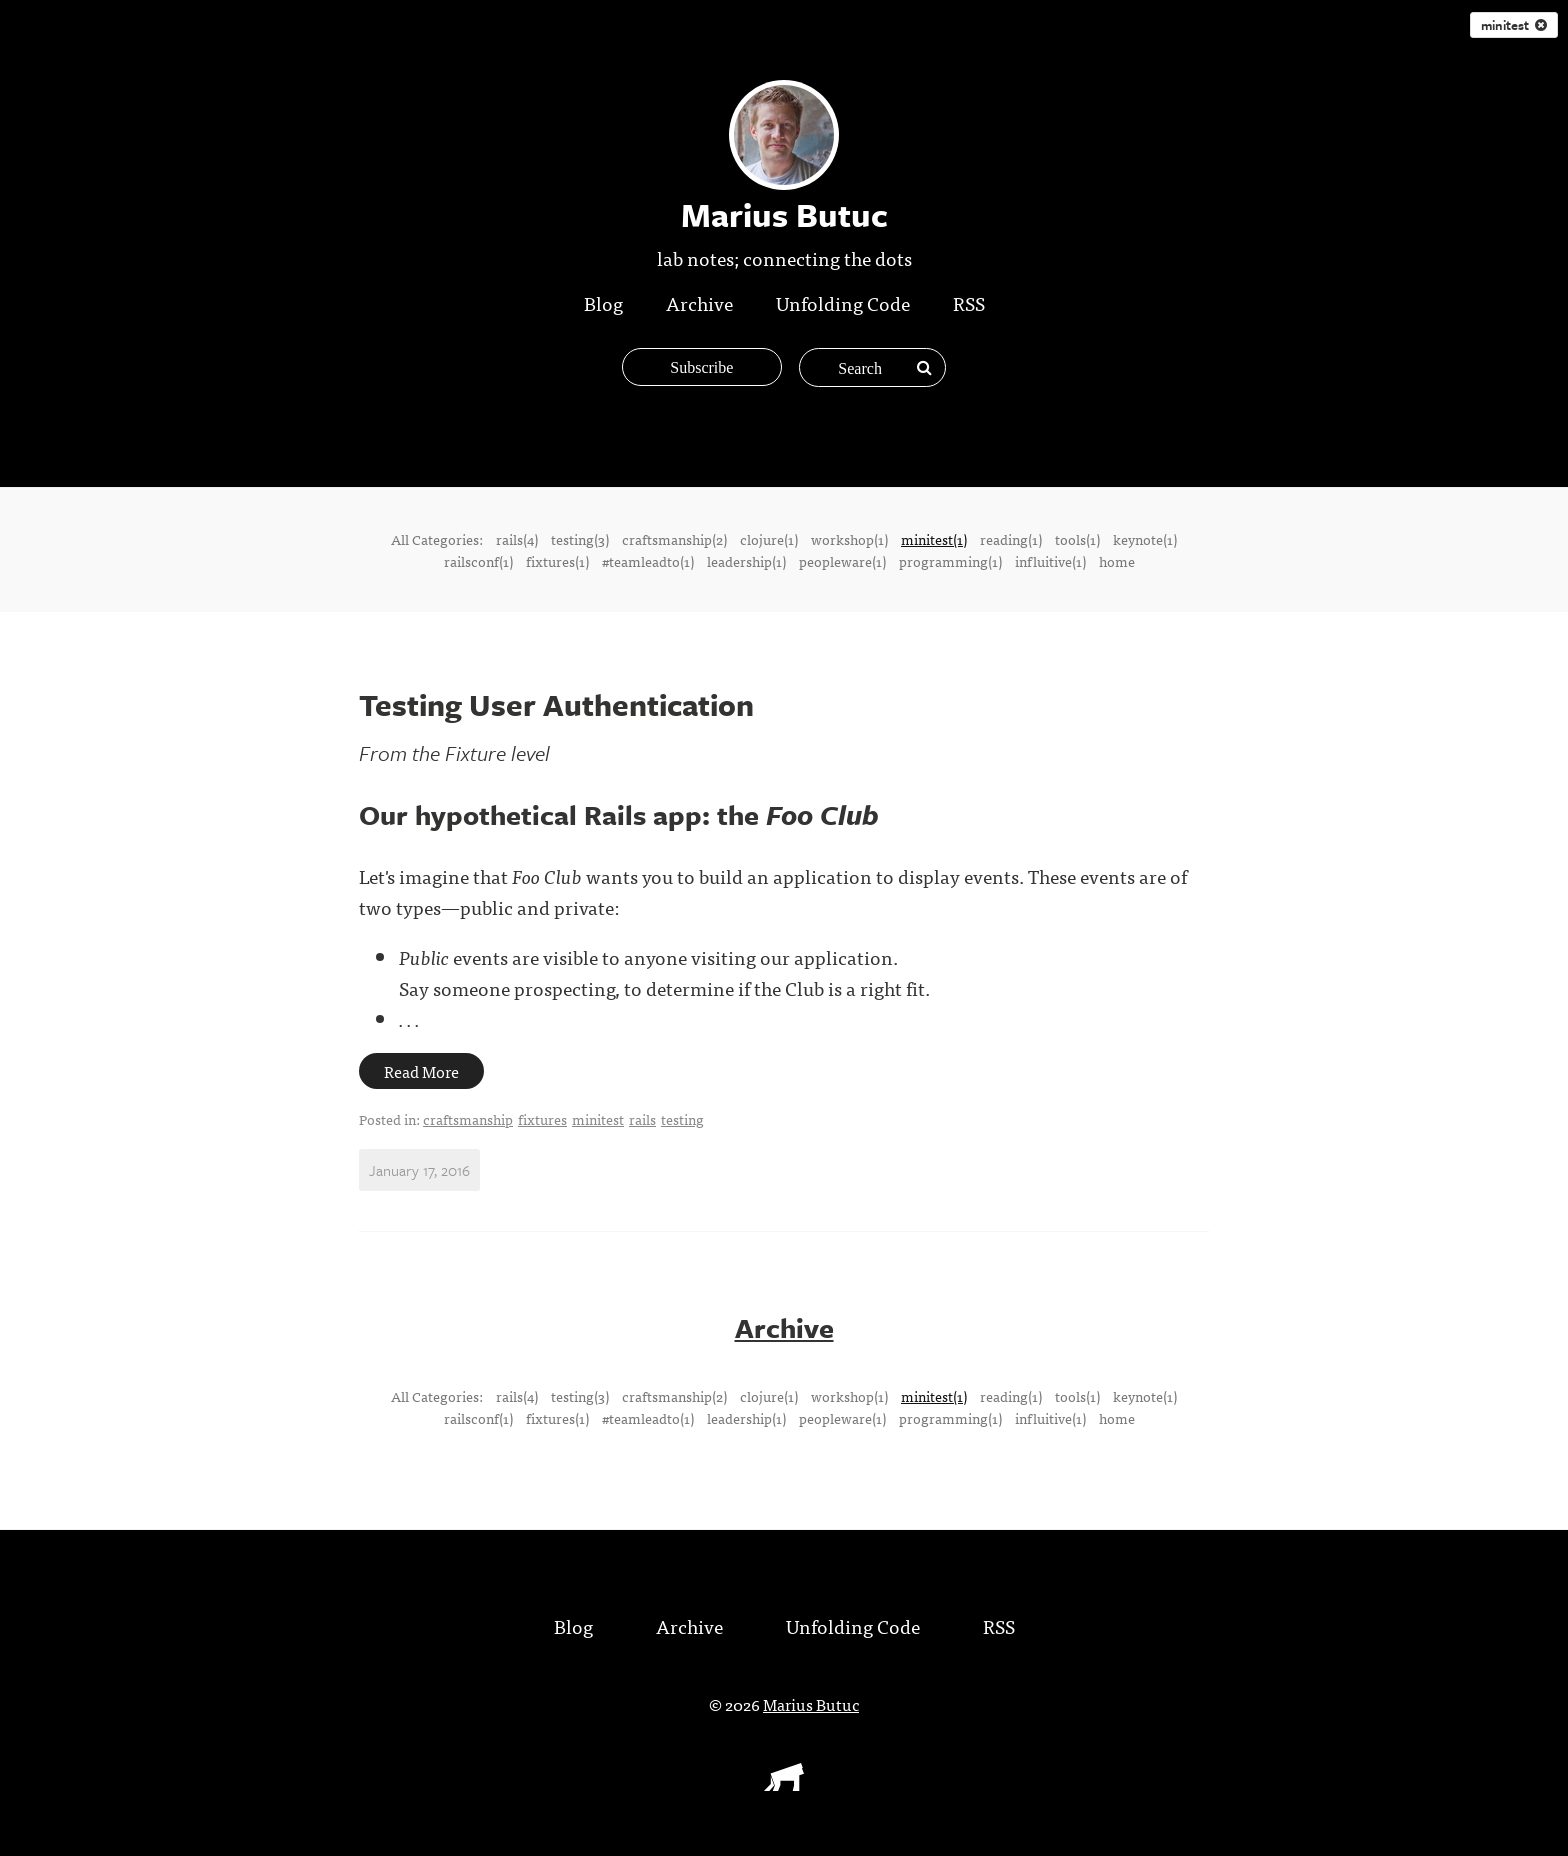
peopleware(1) (842, 561)
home (1117, 561)
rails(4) (517, 539)
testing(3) (580, 539)
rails (642, 1119)
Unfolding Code (843, 302)
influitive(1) (1050, 561)
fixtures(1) (557, 561)
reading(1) (1011, 539)
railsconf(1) (478, 561)
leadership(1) (746, 561)
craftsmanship (468, 1119)
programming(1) (950, 561)
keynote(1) (1145, 539)
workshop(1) (849, 539)
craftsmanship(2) (674, 539)
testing (682, 1119)
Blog (603, 302)
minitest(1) (934, 539)
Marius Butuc (811, 1703)
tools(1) (1077, 539)
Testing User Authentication (556, 704)
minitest (1514, 25)
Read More (421, 1071)
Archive (699, 302)
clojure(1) (769, 539)
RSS (969, 302)
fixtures (542, 1119)
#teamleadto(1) (648, 561)
